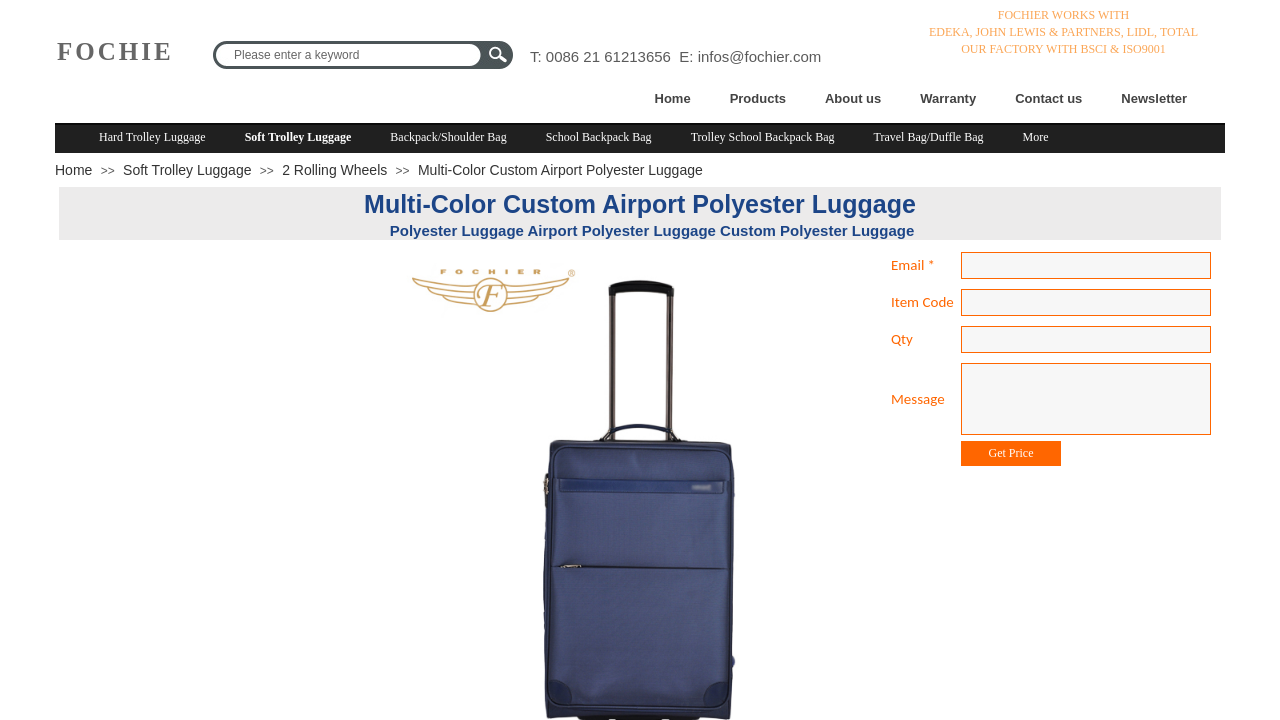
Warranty (948, 98)
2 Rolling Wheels (334, 170)
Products (758, 98)
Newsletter (1154, 98)
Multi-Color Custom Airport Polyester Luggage (560, 170)
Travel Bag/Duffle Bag (929, 137)
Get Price (1011, 453)
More (1036, 137)
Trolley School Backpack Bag (763, 137)
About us (853, 98)
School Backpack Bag (599, 137)
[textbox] (350, 55)
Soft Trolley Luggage (298, 137)
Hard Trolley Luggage (152, 137)
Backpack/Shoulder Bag (448, 137)
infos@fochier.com (760, 56)
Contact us (1048, 98)
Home (673, 98)
